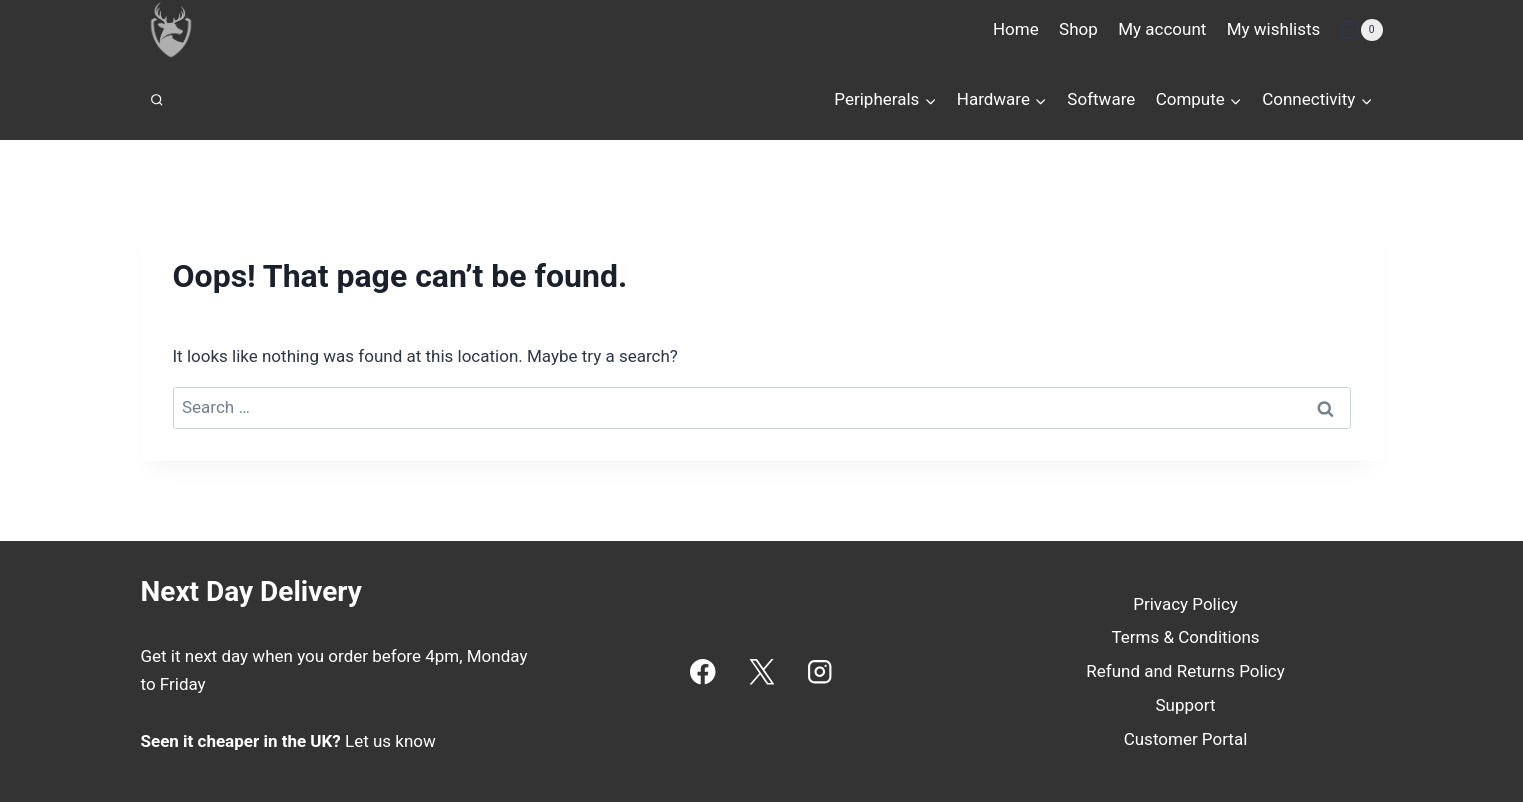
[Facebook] (702, 671)
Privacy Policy (1185, 604)
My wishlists (1274, 29)
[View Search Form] (157, 100)
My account (1162, 29)
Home (1016, 29)
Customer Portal (1186, 739)
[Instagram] (820, 671)
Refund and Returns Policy (1185, 671)
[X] (761, 671)
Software (1101, 99)
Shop (1078, 29)
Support (1186, 705)
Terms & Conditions (1185, 637)
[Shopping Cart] (1361, 30)
